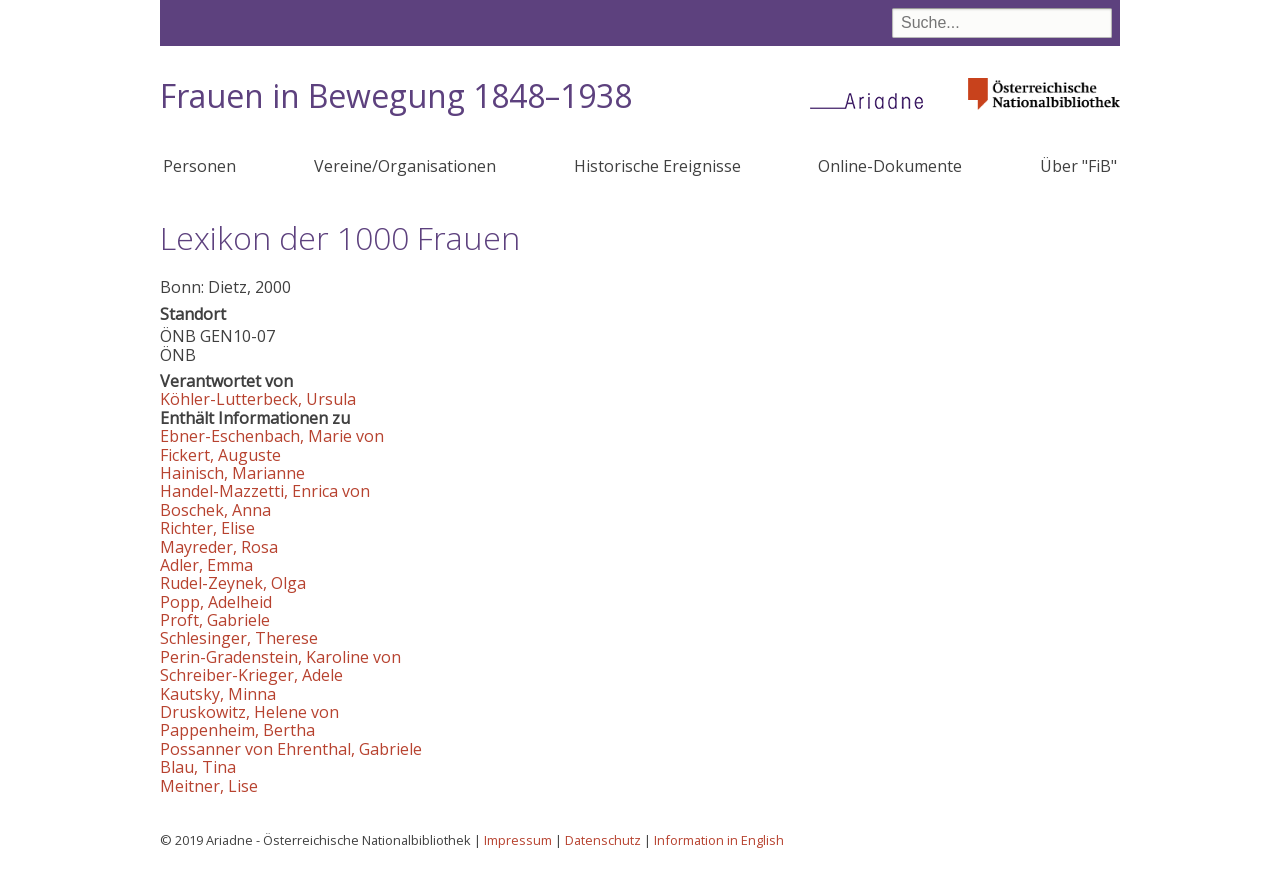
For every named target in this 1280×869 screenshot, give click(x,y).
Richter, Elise (207, 528)
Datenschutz (603, 840)
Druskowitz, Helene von (249, 712)
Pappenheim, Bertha (237, 730)
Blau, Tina (198, 767)
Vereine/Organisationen (405, 166)
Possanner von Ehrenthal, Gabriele (291, 749)
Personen (199, 166)
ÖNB (178, 336)
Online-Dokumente (890, 166)
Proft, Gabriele (215, 620)
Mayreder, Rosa (219, 547)
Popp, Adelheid (216, 602)
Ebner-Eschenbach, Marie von (272, 436)
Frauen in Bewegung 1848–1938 (396, 95)
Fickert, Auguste (220, 455)
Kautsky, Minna (218, 694)
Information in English (719, 840)
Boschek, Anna (215, 510)
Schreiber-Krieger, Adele (251, 675)
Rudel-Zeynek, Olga (233, 583)
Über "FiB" (1078, 166)
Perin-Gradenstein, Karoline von (280, 657)
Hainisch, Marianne (232, 473)
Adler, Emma (206, 565)
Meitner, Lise (209, 786)
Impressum (518, 840)
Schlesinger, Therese (239, 638)
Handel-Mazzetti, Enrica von (265, 491)
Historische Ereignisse (657, 166)
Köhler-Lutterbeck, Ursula (258, 399)
